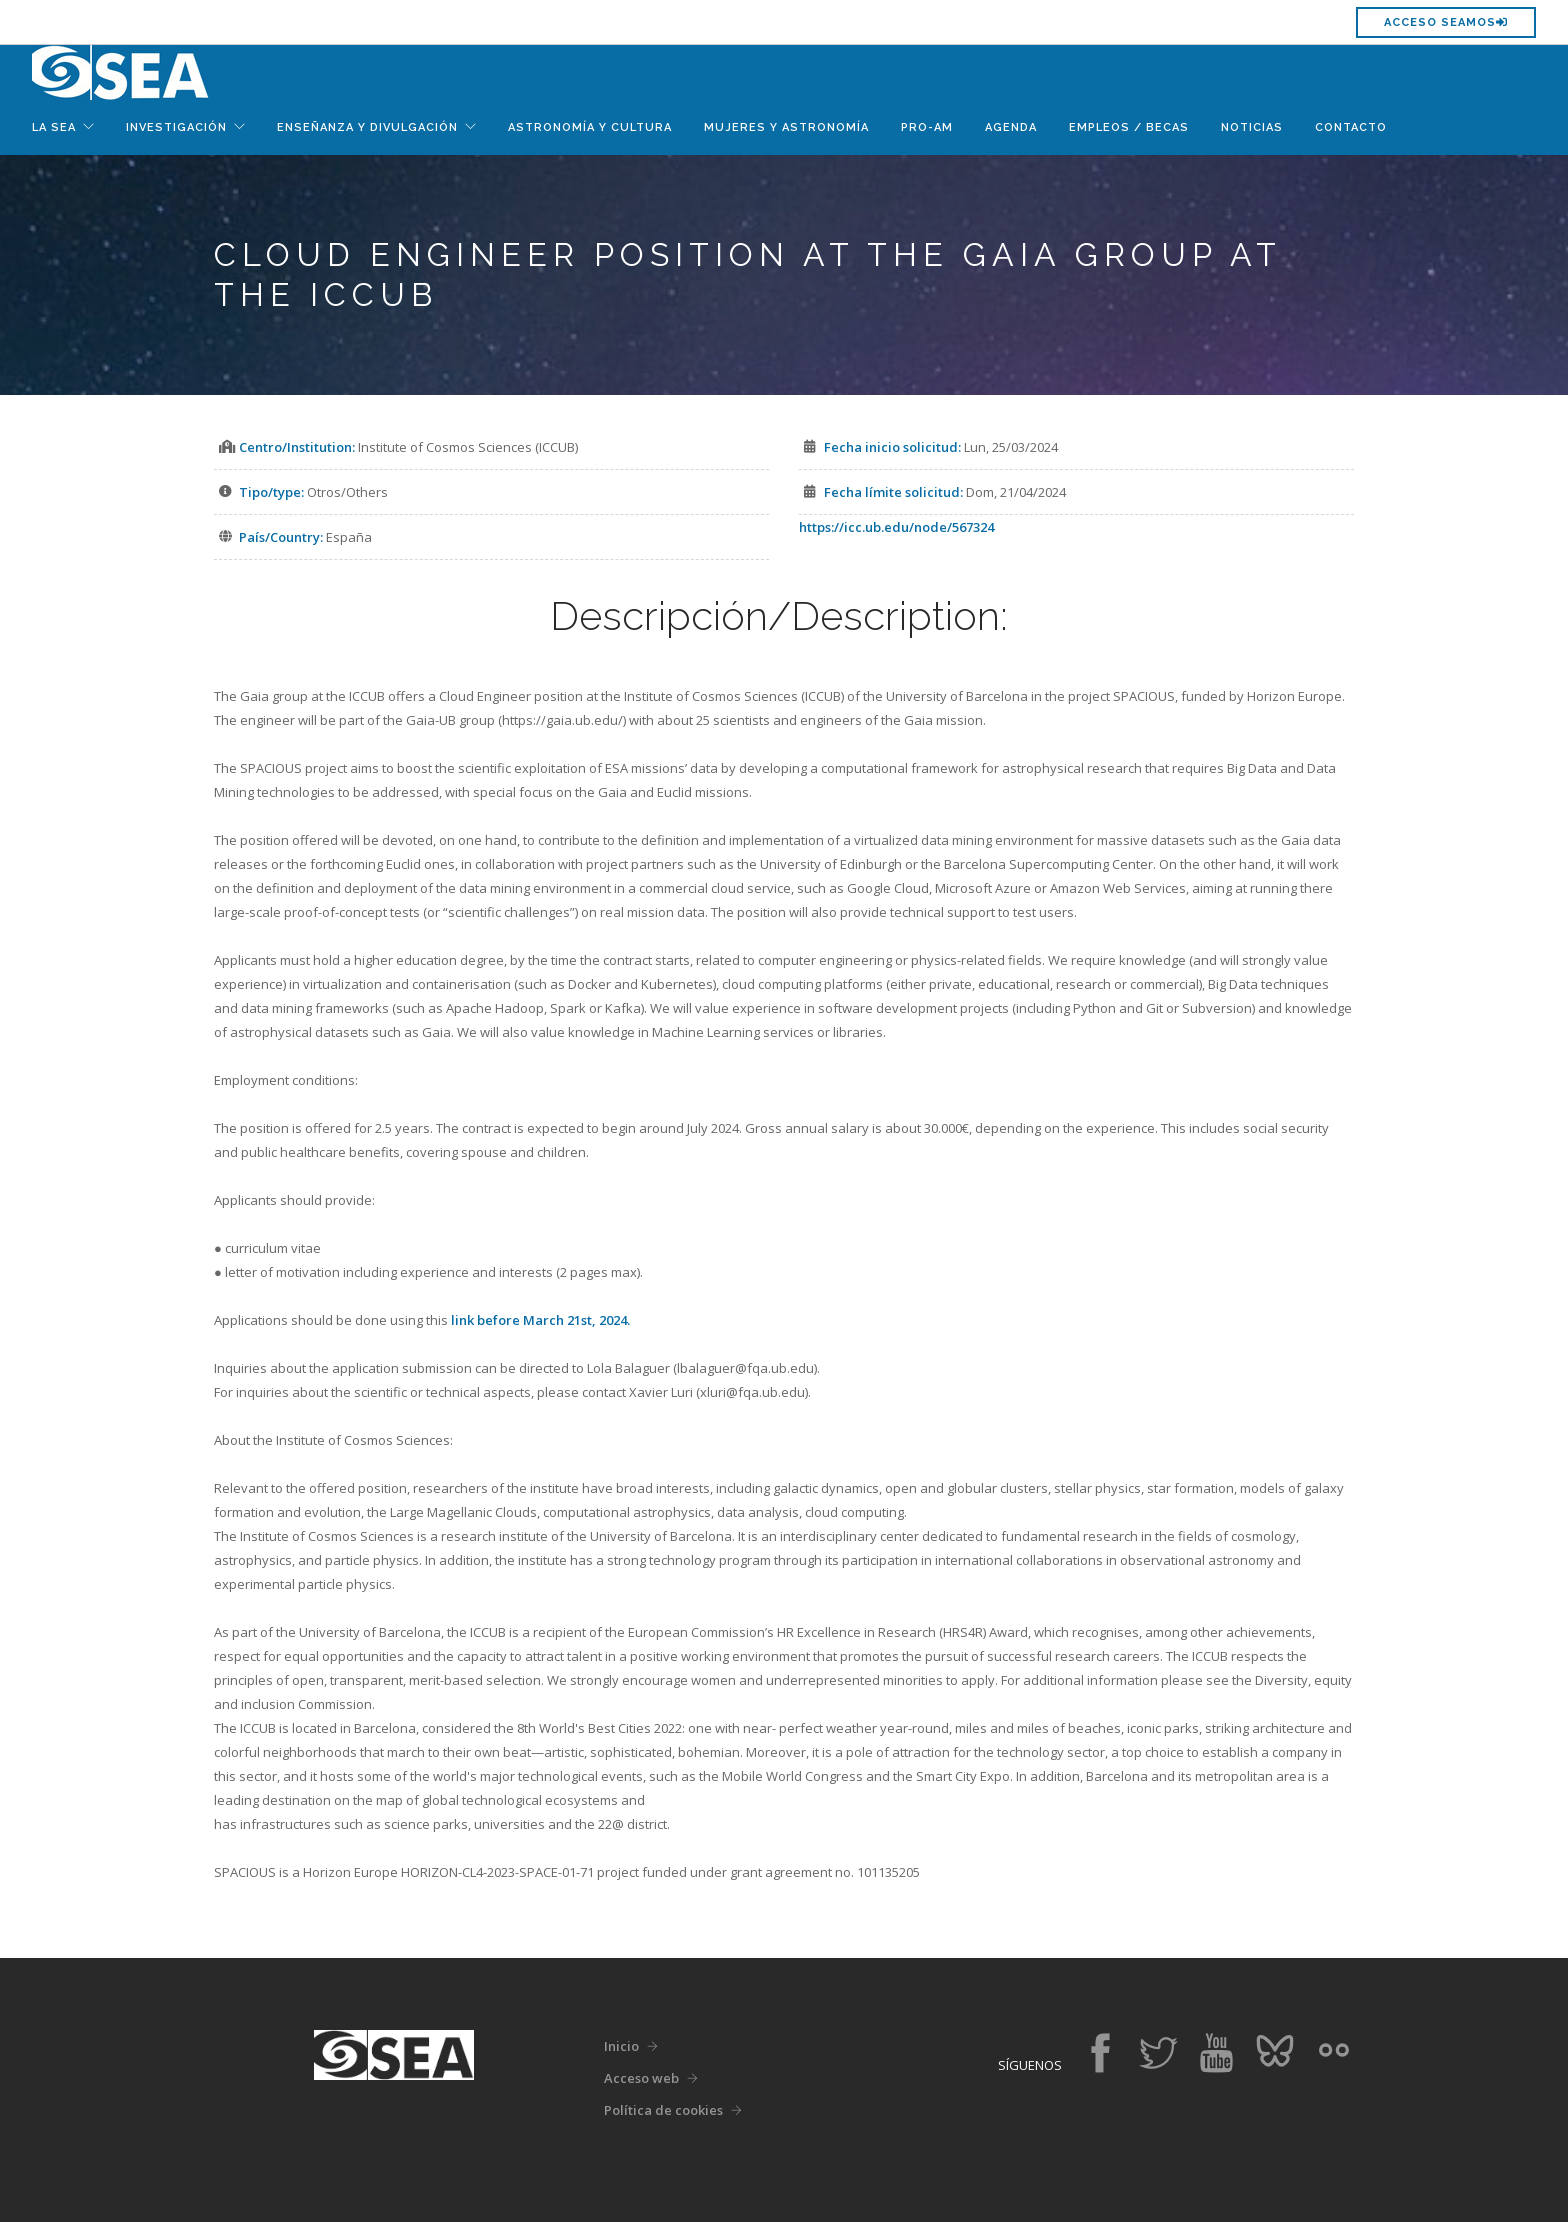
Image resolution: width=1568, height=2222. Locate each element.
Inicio (621, 2046)
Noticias (1252, 127)
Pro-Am (927, 127)
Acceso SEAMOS (1446, 22)
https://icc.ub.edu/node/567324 (896, 527)
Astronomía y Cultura (590, 127)
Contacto (1351, 127)
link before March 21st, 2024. (540, 1320)
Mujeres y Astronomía (786, 127)
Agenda (1011, 127)
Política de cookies (663, 2110)
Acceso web (641, 2078)
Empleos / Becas (1129, 127)
